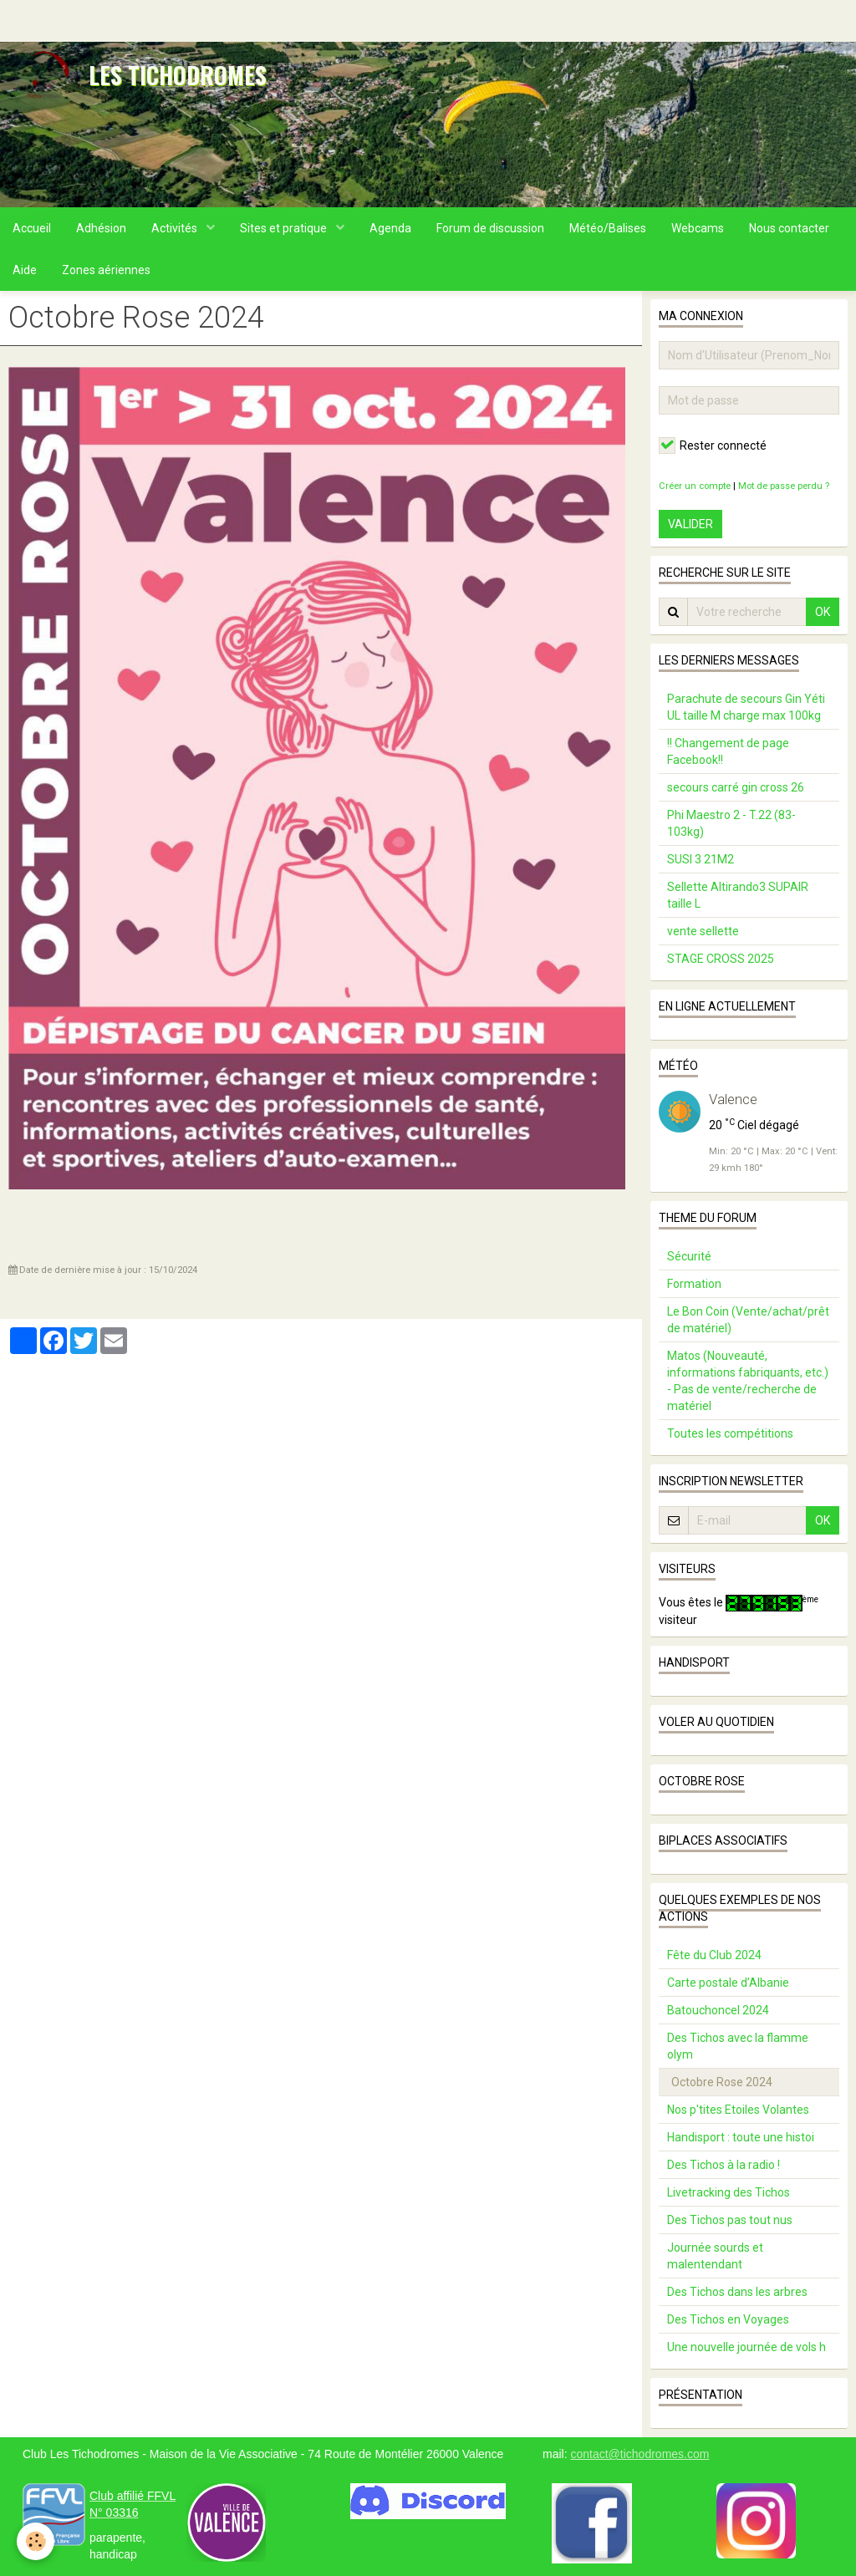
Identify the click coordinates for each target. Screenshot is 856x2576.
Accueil (32, 228)
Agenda (390, 228)
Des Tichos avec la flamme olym (737, 2046)
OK (822, 612)
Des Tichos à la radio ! (723, 2164)
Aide (25, 270)
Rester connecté (713, 445)
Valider (690, 524)
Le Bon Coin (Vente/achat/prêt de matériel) (748, 1320)
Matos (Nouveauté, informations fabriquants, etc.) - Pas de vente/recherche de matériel (747, 1381)
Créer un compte (695, 486)
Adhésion (101, 228)
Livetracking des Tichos (728, 2192)
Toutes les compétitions (730, 1433)
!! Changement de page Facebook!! (728, 751)
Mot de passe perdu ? (783, 486)
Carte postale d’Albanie (728, 1982)
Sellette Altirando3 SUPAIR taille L (737, 895)
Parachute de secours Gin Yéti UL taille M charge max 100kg (746, 707)
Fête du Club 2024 (714, 1955)
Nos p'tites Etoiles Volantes (738, 2109)
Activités (175, 228)
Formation (694, 1284)
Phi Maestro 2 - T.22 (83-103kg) (731, 823)
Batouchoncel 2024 (718, 2010)
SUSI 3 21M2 (700, 859)
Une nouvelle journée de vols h (746, 2347)
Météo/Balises (607, 228)
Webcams (697, 228)
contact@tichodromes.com (639, 2454)
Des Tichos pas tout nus (729, 2220)
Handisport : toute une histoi (740, 2137)
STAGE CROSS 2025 (720, 958)
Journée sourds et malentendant (715, 2256)
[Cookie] (35, 2541)
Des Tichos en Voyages (728, 2319)
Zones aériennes (106, 270)
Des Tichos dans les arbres (737, 2292)
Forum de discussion (490, 228)
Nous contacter (789, 228)
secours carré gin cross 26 (735, 787)
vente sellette (703, 931)
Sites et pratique (284, 228)
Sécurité (689, 1256)
